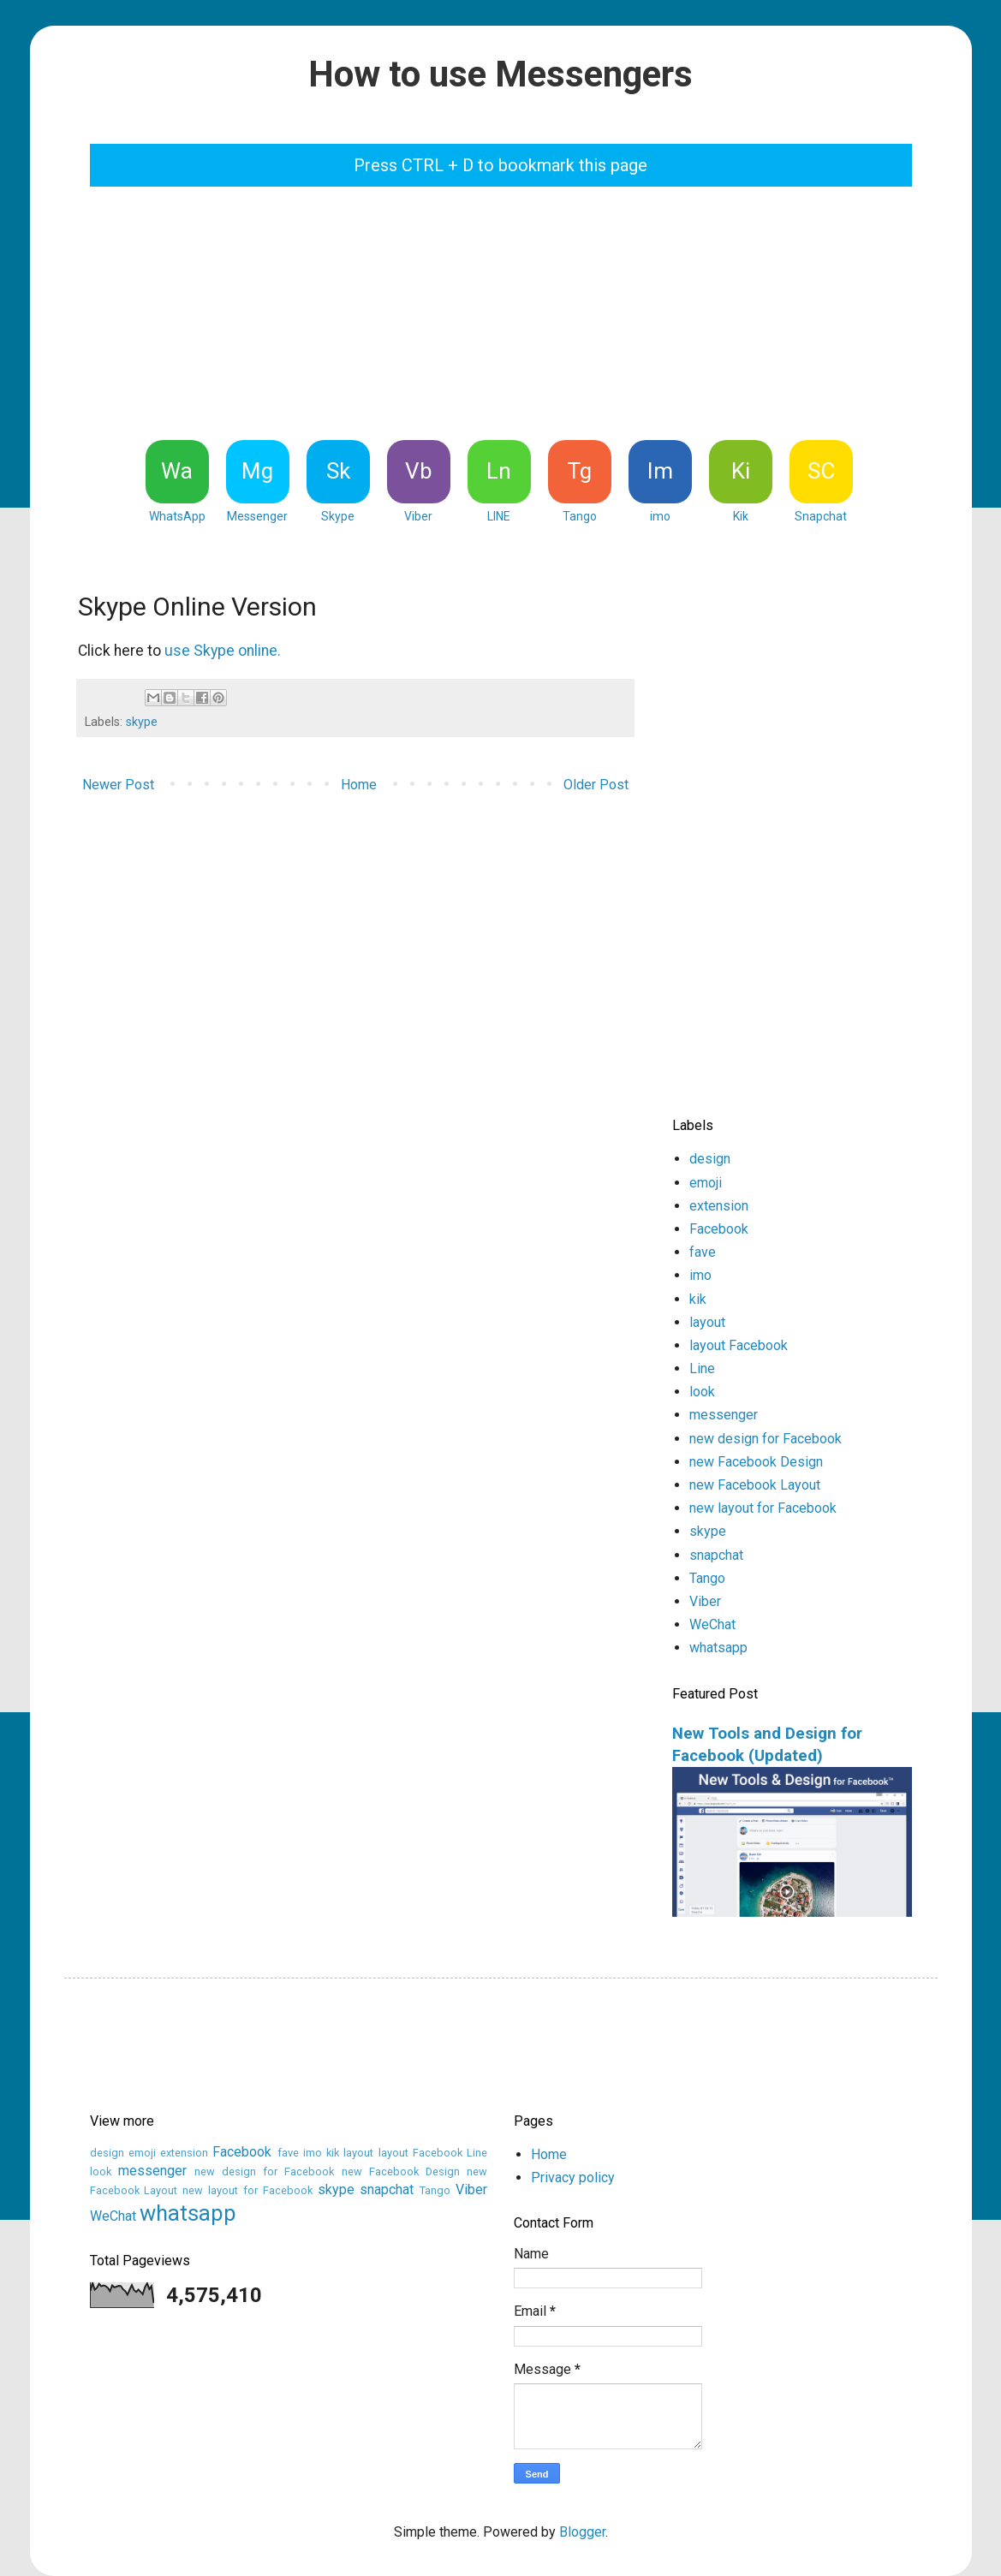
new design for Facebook (765, 1439)
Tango (707, 1578)
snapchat (716, 1555)
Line (702, 1368)
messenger (723, 1415)
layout (707, 1322)
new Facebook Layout (754, 1485)
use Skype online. (222, 650)
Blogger (582, 2532)
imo (700, 1275)
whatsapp (718, 1647)
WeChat (712, 1624)
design (709, 1159)
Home (359, 784)
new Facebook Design (756, 1462)
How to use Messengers (500, 74)
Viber (705, 1601)
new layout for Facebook (763, 1508)
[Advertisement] (505, 311)
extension (718, 1206)
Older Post (596, 784)
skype (142, 722)
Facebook (718, 1229)
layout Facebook (738, 1345)
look (702, 1391)
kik (697, 1299)
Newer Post (118, 784)
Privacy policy (573, 2177)
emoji (705, 1183)
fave (702, 1252)
